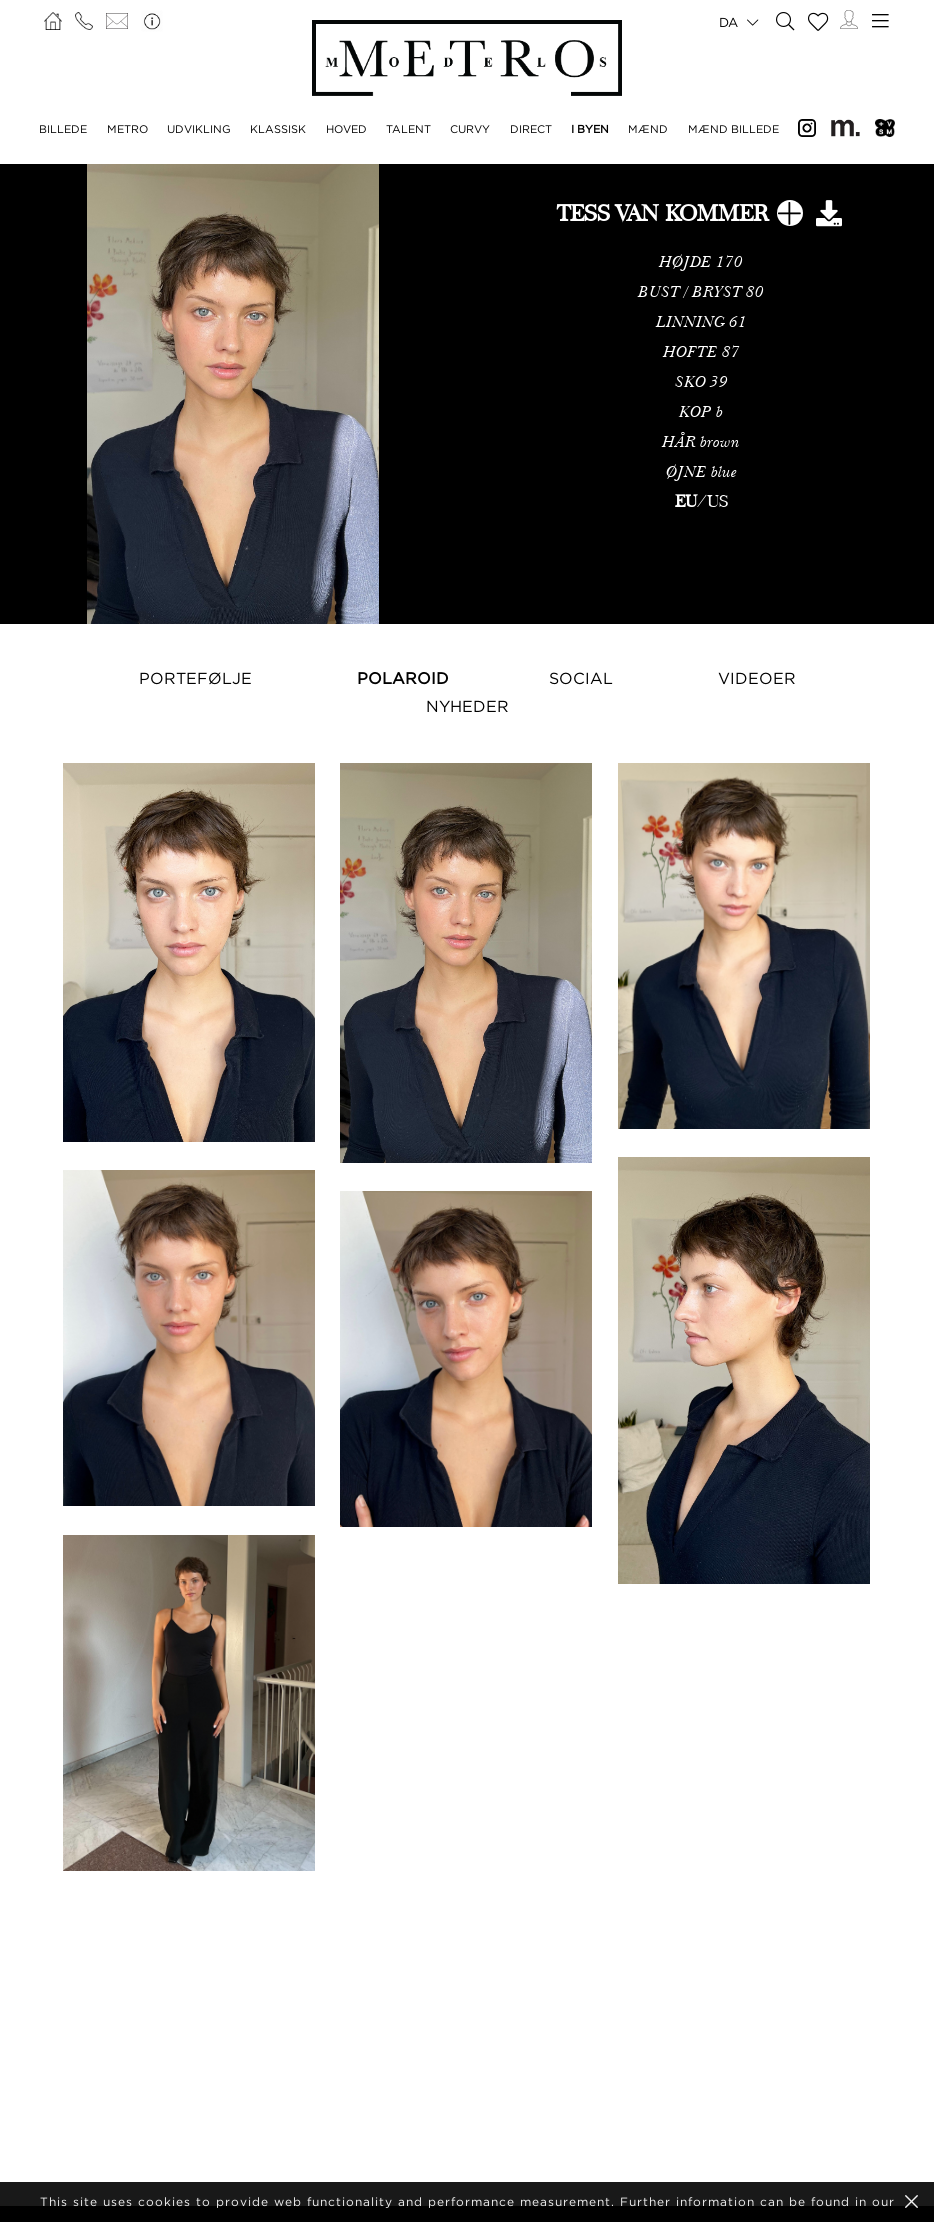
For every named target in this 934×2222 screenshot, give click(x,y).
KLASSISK (278, 129)
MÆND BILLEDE (733, 129)
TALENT (408, 129)
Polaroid (403, 678)
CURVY (470, 129)
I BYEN (590, 129)
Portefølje (195, 678)
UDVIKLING (199, 129)
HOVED (346, 129)
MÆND (648, 129)
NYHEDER (467, 706)
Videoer (757, 678)
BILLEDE (63, 129)
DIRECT (531, 129)
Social (581, 678)
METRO (127, 129)
